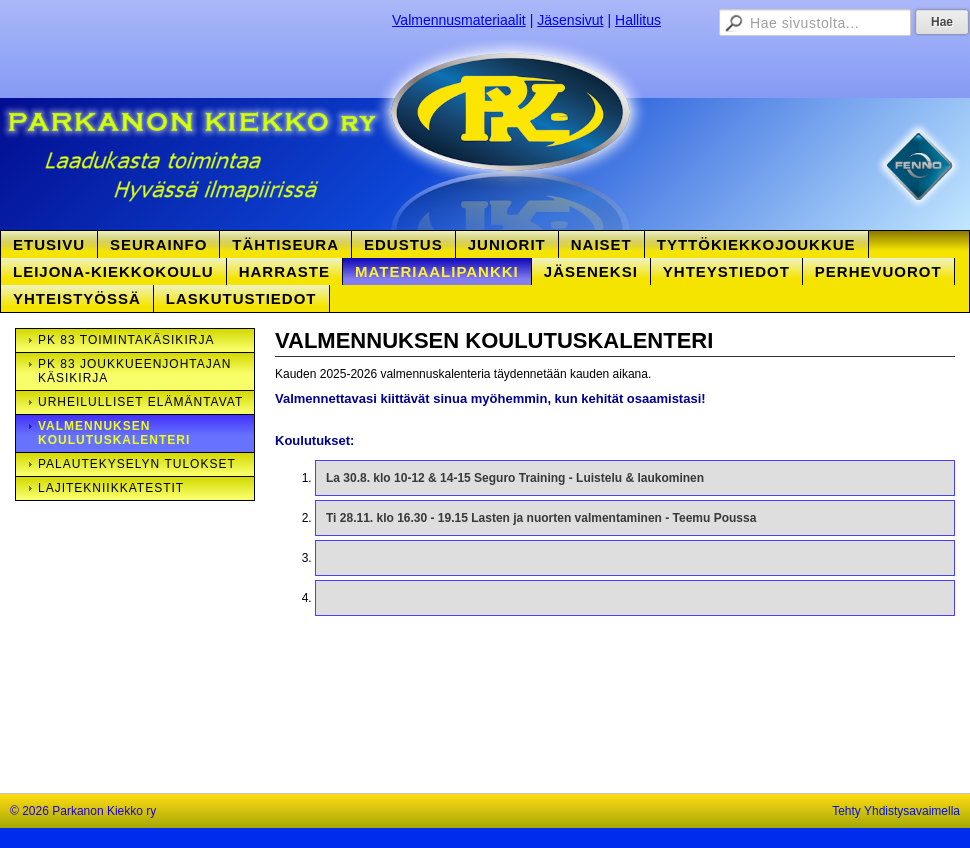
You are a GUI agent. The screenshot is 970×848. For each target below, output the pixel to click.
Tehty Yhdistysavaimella (896, 811)
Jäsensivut (570, 20)
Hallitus (638, 20)
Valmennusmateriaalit (459, 20)
